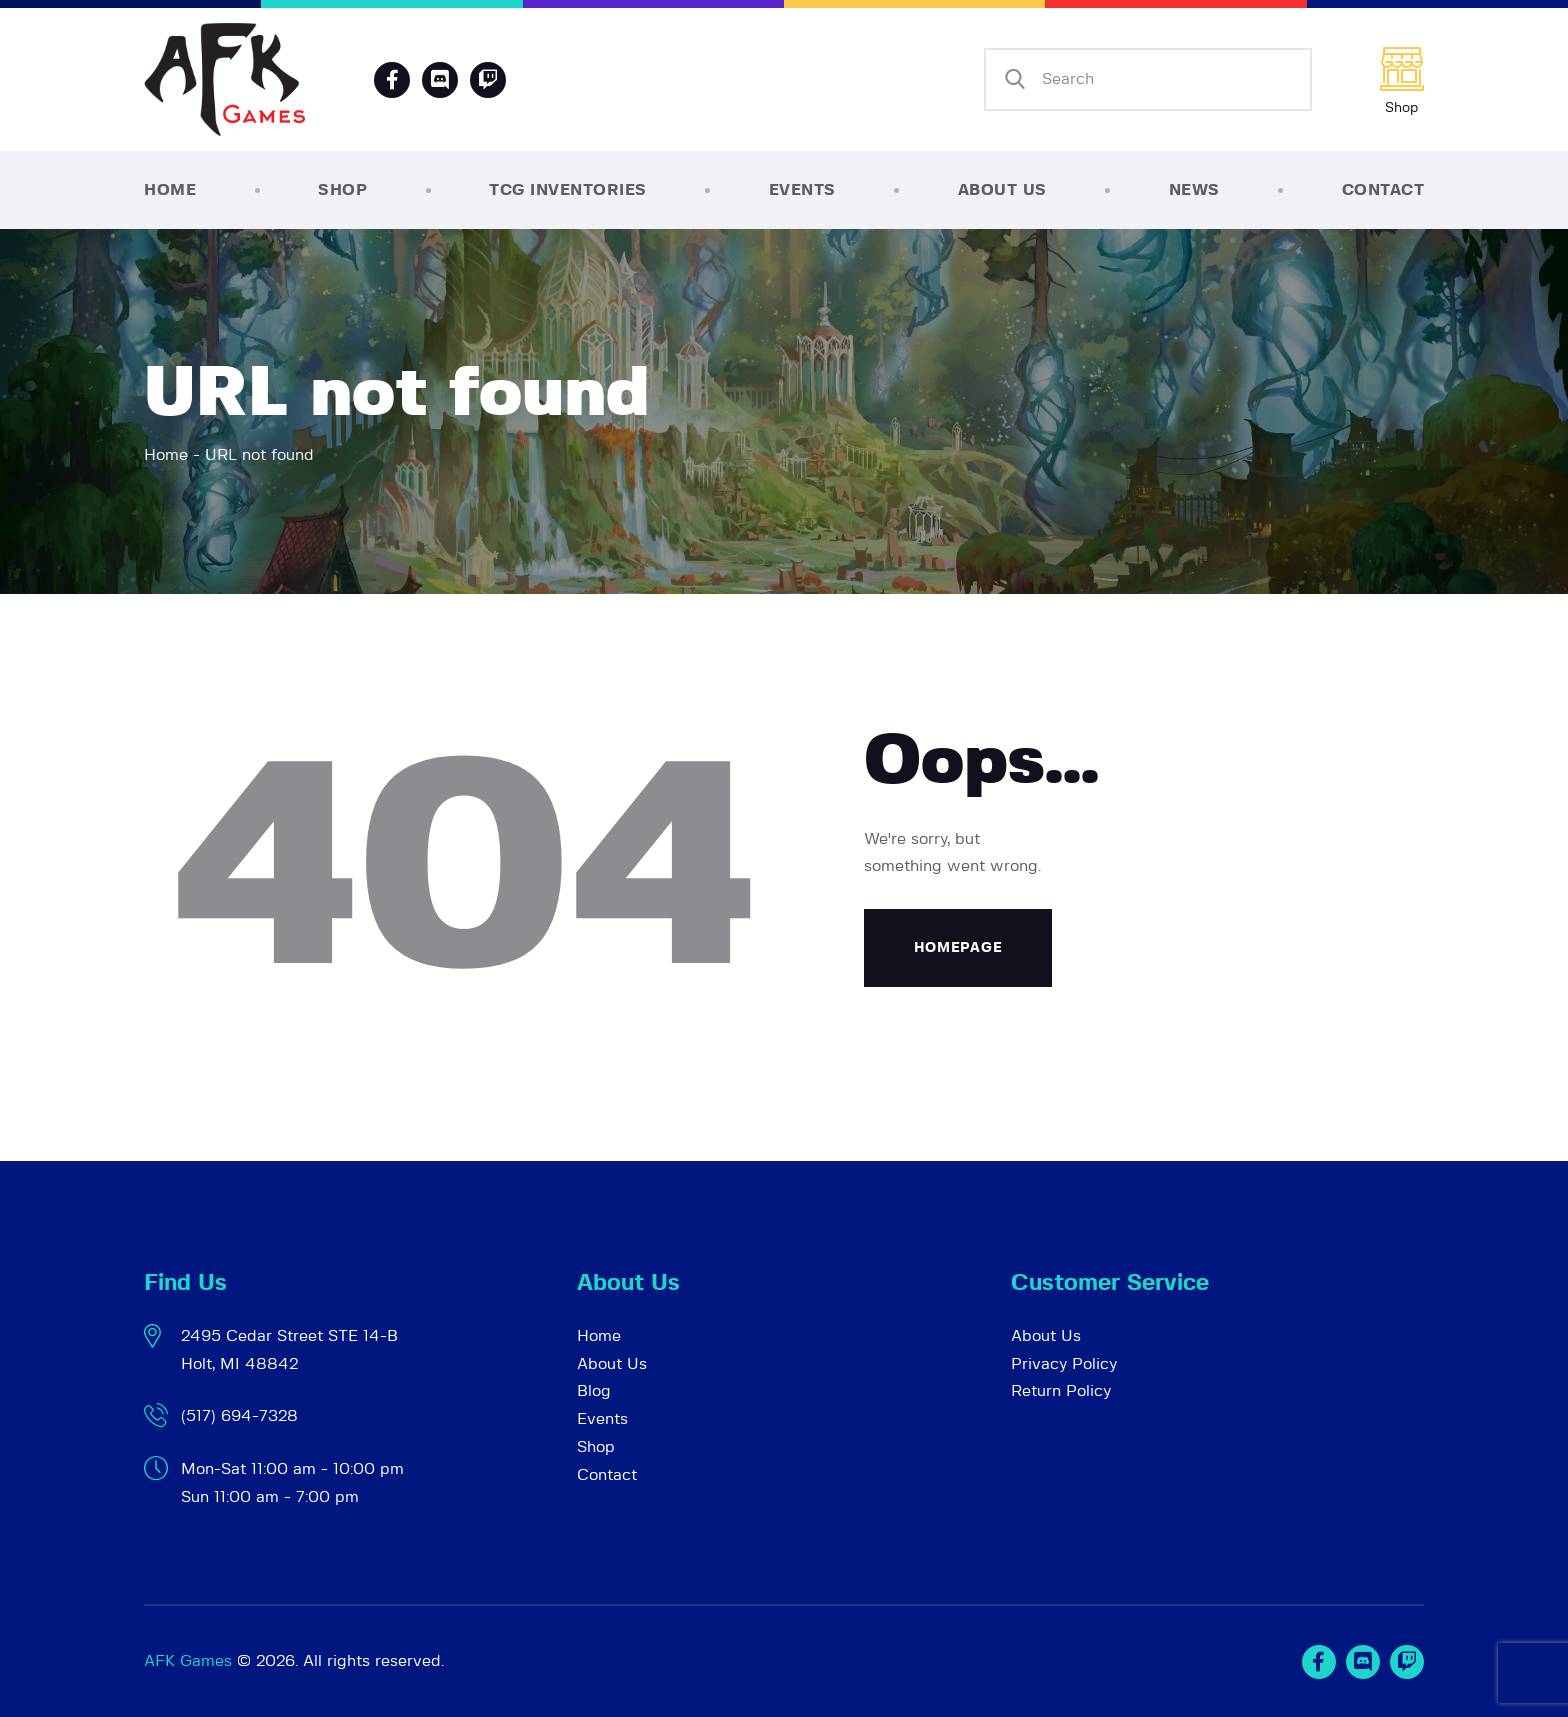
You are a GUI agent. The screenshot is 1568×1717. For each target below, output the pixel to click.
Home (166, 455)
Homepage (958, 948)
